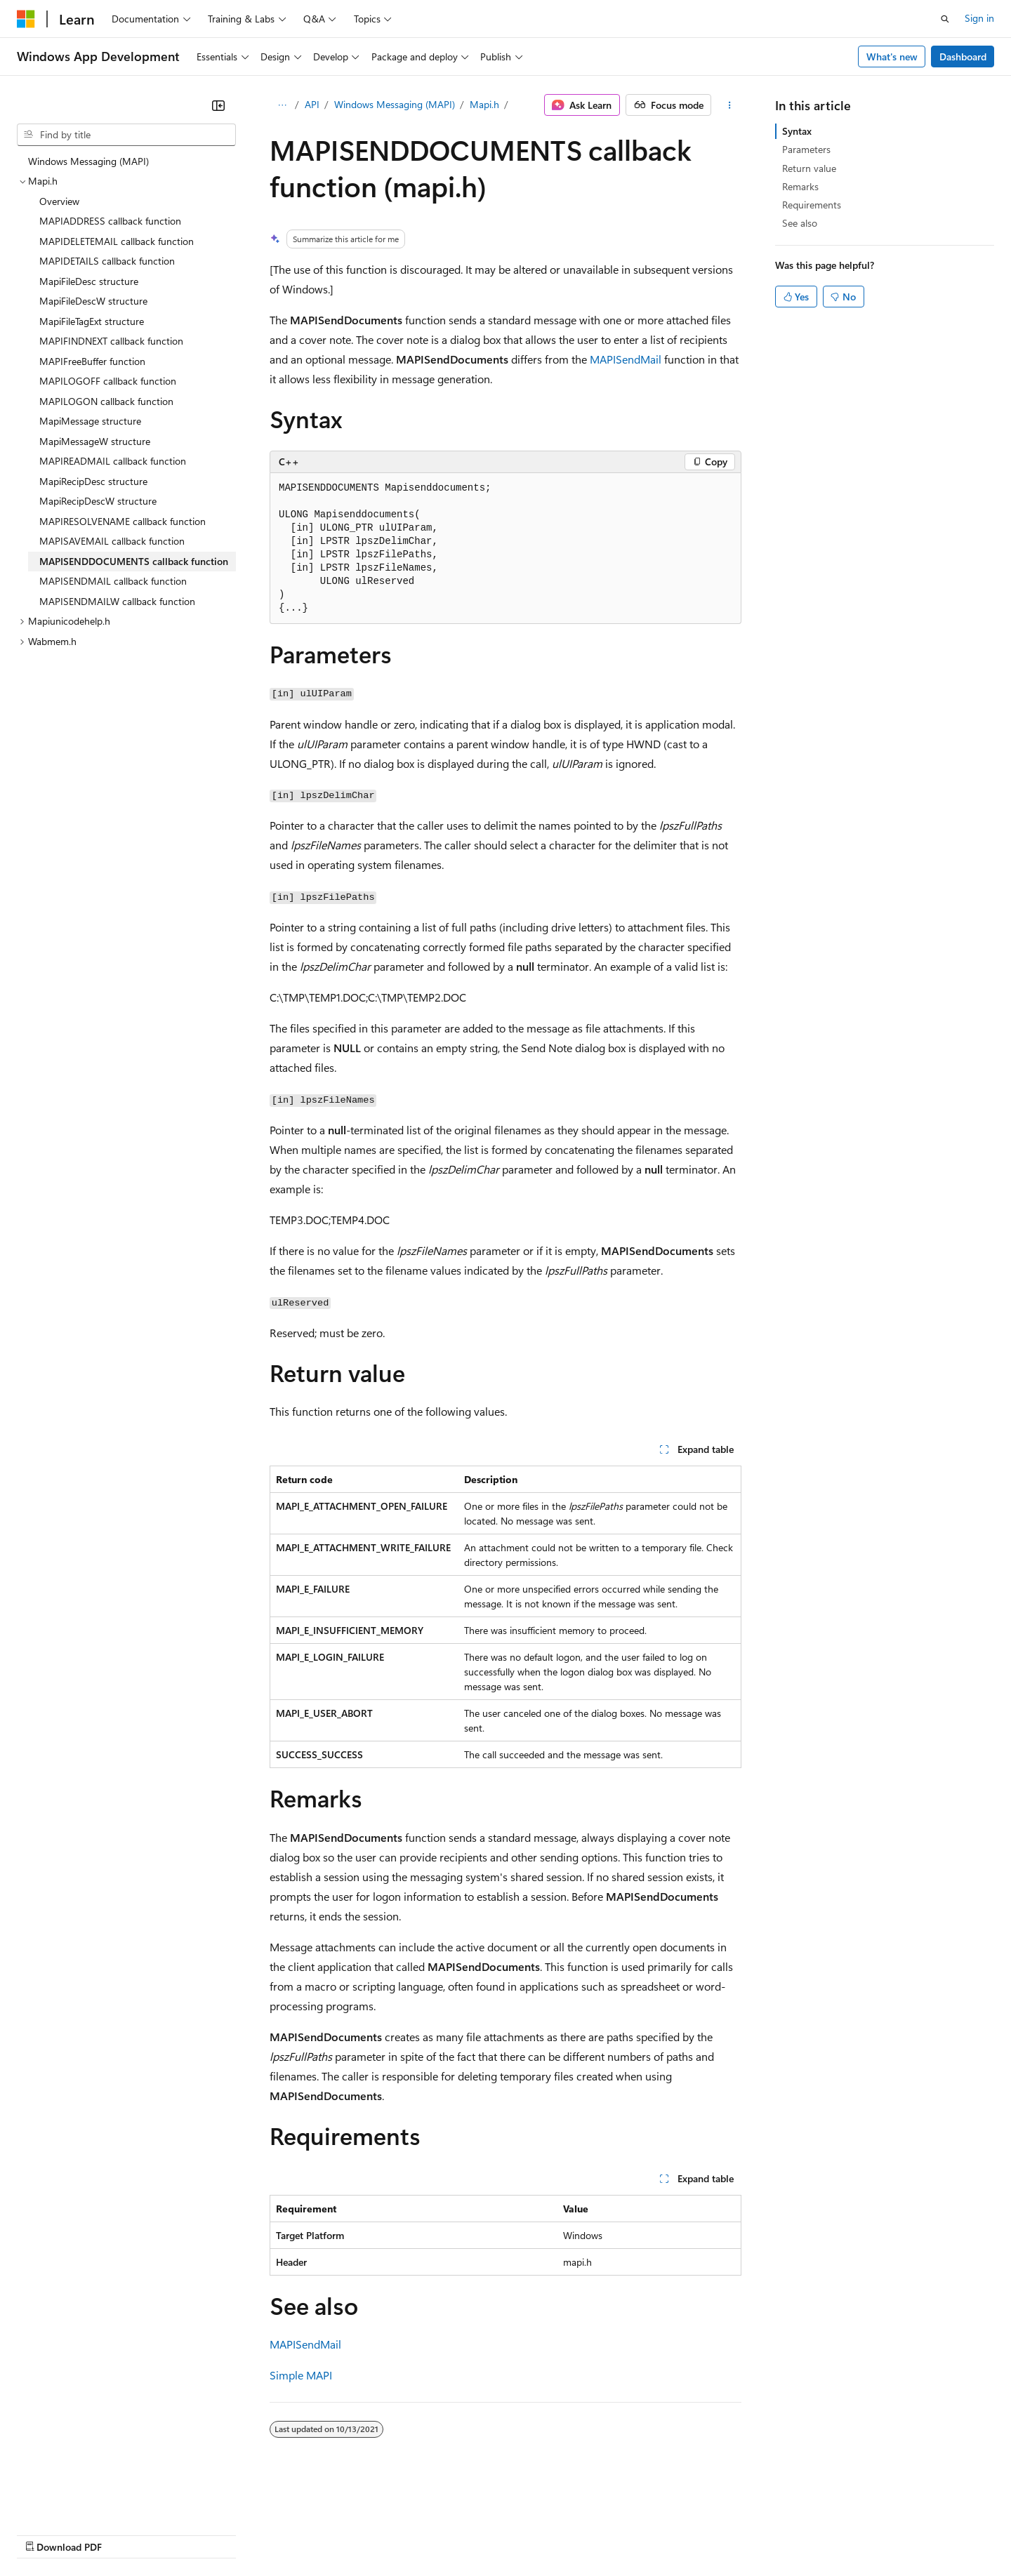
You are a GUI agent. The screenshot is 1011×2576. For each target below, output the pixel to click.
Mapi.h (484, 104)
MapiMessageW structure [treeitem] (94, 441)
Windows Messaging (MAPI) (394, 104)
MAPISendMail (625, 359)
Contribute (251, 2533)
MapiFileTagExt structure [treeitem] (91, 321)
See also (799, 223)
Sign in (979, 18)
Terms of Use (513, 2533)
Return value (809, 168)
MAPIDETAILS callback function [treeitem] (107, 260)
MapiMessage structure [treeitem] (90, 420)
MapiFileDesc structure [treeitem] (88, 281)
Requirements (811, 204)
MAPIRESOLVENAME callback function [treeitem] (122, 521)
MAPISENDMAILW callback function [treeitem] (117, 601)
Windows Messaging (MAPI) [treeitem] (88, 161)
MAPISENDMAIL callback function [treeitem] (113, 580)
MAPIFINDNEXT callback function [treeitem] (111, 340)
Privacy (306, 2533)
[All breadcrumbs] (282, 105)
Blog (191, 2533)
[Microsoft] (26, 19)
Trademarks (582, 2533)
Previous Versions (127, 2533)
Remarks (800, 186)
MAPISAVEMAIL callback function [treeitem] (112, 540)
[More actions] (729, 105)
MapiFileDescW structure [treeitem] (93, 300)
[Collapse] (218, 105)
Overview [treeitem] (59, 201)
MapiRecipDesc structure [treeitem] (93, 481)
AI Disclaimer (45, 2533)
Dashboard (962, 56)
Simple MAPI (301, 2375)
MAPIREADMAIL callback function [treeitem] (112, 460)
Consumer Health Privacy (403, 2533)
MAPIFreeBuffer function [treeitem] (92, 361)
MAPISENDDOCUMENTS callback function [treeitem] (133, 561)
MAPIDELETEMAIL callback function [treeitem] (116, 241)
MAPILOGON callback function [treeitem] (106, 401)
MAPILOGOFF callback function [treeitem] (107, 380)
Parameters (806, 149)
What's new (892, 56)
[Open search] (945, 19)
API (312, 104)
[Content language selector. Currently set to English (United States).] (81, 2500)
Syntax (797, 131)
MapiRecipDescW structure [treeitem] (98, 500)
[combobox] (126, 135)
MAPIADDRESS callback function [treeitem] (110, 220)
